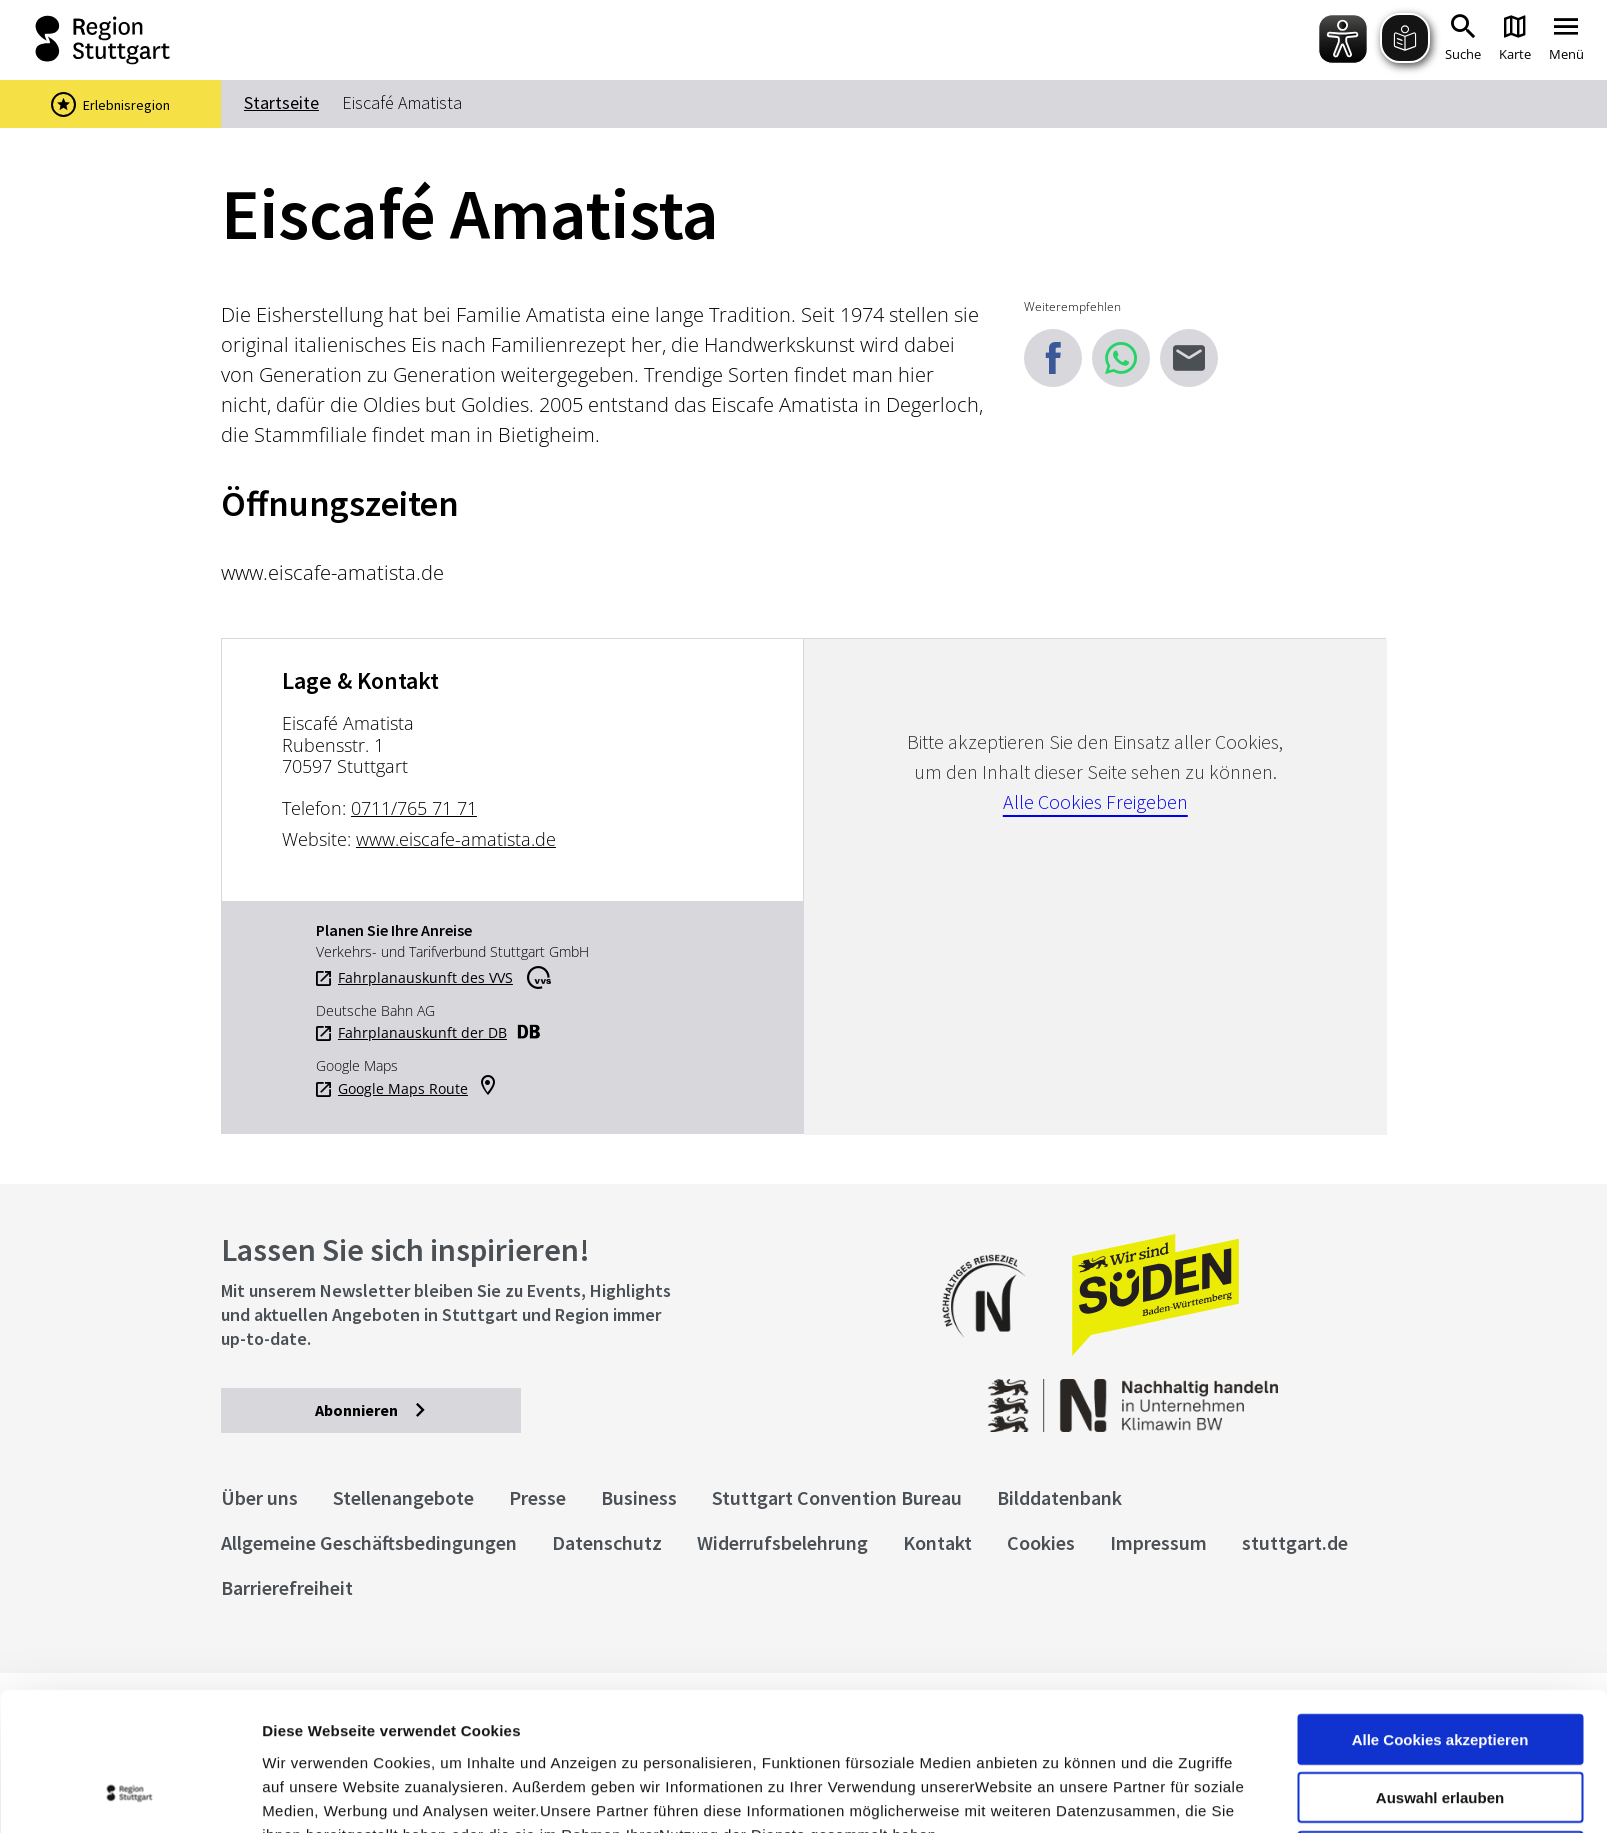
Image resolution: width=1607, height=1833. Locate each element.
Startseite (281, 102)
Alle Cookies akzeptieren (1440, 1609)
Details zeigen (1063, 1793)
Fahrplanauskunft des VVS (425, 978)
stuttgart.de (1295, 1542)
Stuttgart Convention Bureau (837, 1497)
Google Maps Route (403, 1089)
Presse (537, 1497)
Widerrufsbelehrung (782, 1542)
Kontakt (937, 1542)
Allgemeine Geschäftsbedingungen (369, 1542)
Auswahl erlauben (1440, 1668)
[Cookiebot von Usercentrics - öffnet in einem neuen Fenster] (129, 1794)
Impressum (304, 1728)
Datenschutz (607, 1542)
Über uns (259, 1497)
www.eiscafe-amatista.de (456, 839)
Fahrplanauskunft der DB (422, 1033)
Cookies (1041, 1542)
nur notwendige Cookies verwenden (1440, 1735)
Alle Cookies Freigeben (1095, 801)
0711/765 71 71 (414, 808)
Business (639, 1497)
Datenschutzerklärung (444, 1728)
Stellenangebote (403, 1497)
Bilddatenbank (1059, 1497)
